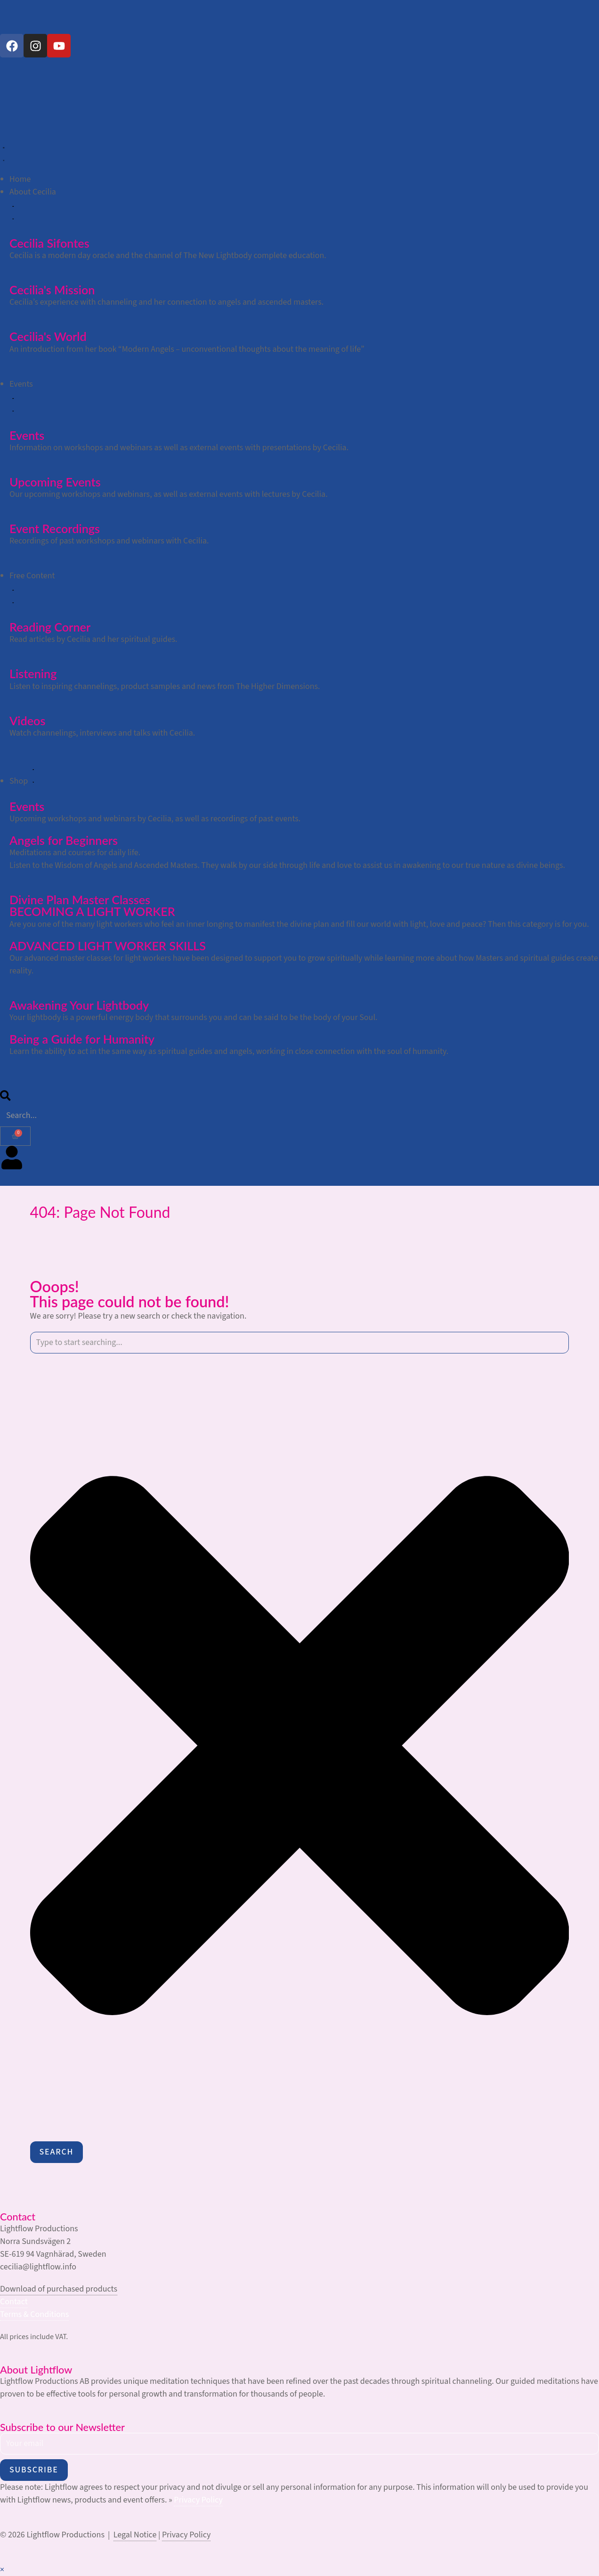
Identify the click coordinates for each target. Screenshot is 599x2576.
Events (26, 435)
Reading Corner (49, 627)
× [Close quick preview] (2, 2570)
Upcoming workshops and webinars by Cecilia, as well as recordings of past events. (154, 819)
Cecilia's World (48, 336)
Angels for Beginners (63, 840)
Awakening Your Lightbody (79, 1005)
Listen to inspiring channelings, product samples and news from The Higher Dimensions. (164, 686)
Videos (27, 720)
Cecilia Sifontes (49, 243)
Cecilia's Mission (52, 290)
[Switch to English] (12, 23)
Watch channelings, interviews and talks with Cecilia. (102, 733)
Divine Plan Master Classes (79, 899)
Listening (33, 673)
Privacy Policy (198, 2500)
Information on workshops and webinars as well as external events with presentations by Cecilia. (178, 448)
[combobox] (299, 1342)
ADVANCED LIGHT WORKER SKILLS (107, 946)
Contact (14, 2302)
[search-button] (5, 1098)
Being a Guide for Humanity (81, 1039)
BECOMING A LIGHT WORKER (92, 911)
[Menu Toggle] (4, 152)
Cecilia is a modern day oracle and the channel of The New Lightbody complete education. (167, 255)
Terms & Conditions (34, 2314)
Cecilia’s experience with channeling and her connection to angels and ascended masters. (166, 302)
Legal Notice (135, 2535)
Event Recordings (54, 528)
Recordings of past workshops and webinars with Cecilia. (109, 541)
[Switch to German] (28, 23)
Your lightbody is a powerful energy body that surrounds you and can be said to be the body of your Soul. (193, 1017)
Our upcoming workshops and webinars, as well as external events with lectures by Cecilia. (168, 494)
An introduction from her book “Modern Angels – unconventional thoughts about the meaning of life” (186, 349)
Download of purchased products (58, 2289)
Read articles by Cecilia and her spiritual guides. (93, 639)
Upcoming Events (55, 482)
